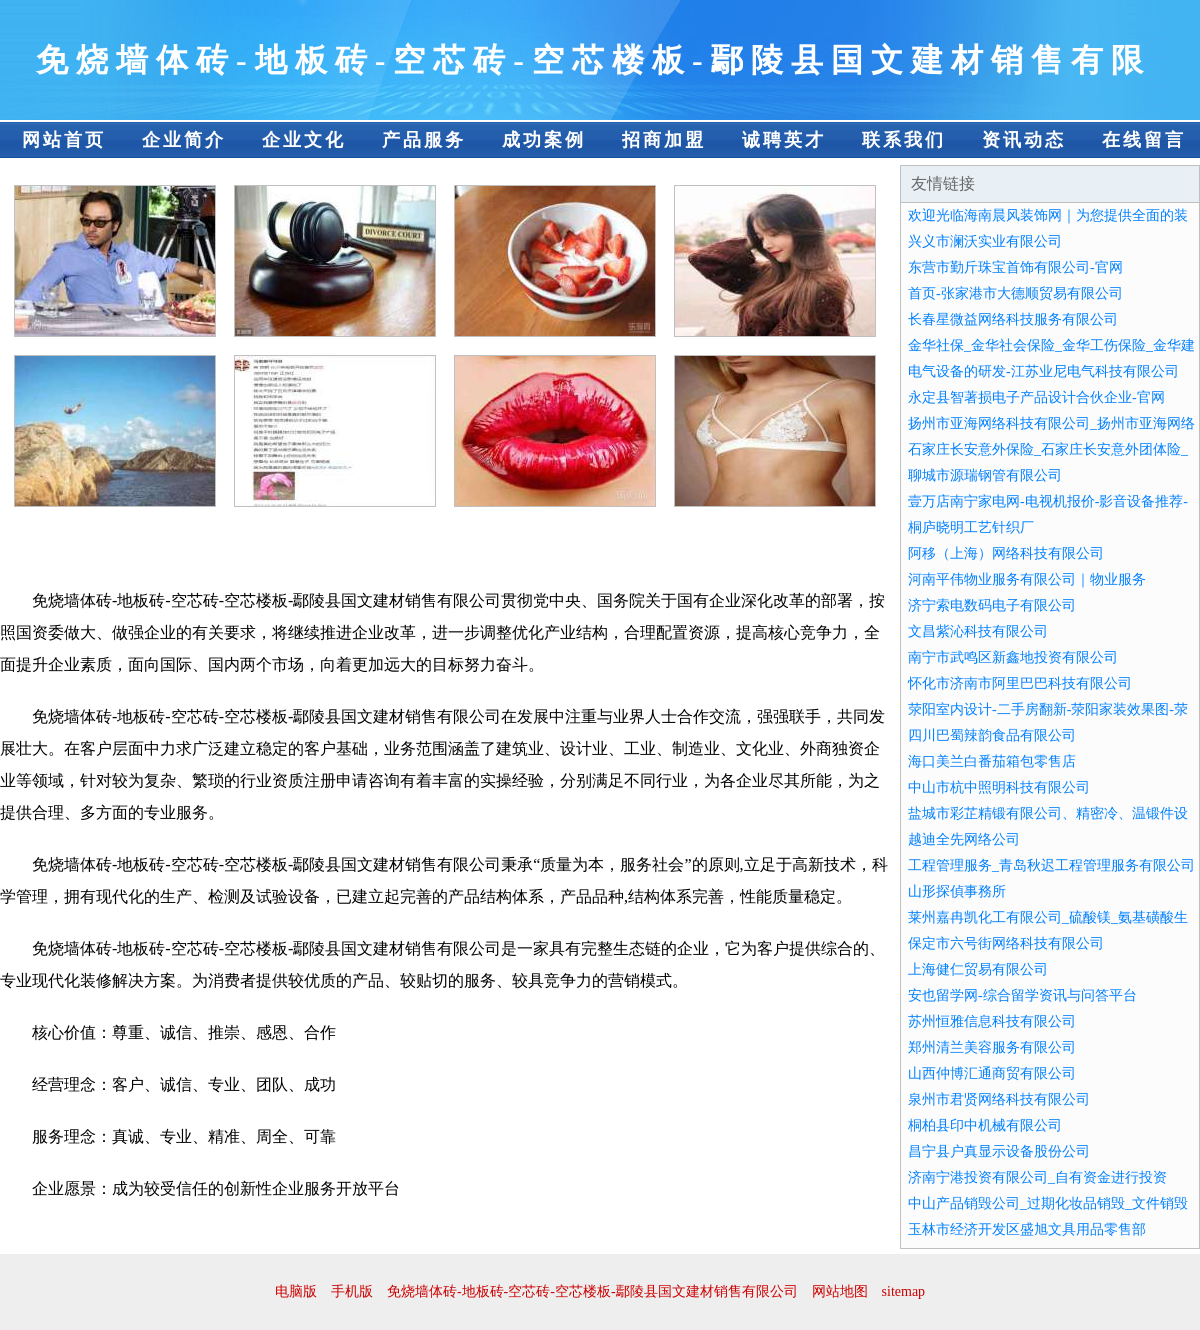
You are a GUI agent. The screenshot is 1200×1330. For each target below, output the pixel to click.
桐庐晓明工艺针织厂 (971, 527)
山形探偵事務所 (957, 891)
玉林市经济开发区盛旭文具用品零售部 (1027, 1229)
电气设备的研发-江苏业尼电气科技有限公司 (1043, 371)
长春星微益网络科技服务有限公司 (1013, 319)
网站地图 (840, 1291)
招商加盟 (664, 140)
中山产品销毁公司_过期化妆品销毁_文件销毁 (1048, 1203)
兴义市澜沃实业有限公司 (985, 241)
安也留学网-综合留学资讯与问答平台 (1022, 995)
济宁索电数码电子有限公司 (992, 605)
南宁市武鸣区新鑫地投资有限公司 (1013, 657)
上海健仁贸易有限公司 (978, 969)
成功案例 (544, 140)
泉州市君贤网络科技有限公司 (999, 1099)
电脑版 (296, 1291)
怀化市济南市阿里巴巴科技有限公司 (1020, 683)
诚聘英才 (784, 140)
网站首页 (64, 140)
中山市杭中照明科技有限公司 (999, 787)
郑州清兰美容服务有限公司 (992, 1047)
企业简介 (184, 140)
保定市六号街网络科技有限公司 (1006, 943)
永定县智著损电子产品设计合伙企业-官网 (1036, 397)
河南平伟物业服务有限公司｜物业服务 (1027, 579)
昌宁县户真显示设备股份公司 (999, 1151)
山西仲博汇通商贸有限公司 (992, 1073)
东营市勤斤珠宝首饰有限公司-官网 (1015, 267)
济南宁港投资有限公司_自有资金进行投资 (1037, 1177)
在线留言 (1144, 140)
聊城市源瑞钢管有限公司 (985, 475)
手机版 (352, 1291)
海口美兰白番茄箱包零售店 (992, 761)
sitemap (904, 1291)
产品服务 (424, 140)
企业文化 (304, 140)
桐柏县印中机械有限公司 (985, 1125)
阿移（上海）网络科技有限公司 (1006, 553)
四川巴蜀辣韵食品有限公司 (992, 735)
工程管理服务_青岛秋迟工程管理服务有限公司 (1051, 865)
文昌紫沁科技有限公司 (978, 631)
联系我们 (904, 140)
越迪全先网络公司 (964, 839)
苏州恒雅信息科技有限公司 (992, 1021)
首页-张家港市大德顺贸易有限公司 (1015, 293)
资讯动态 (1024, 140)
